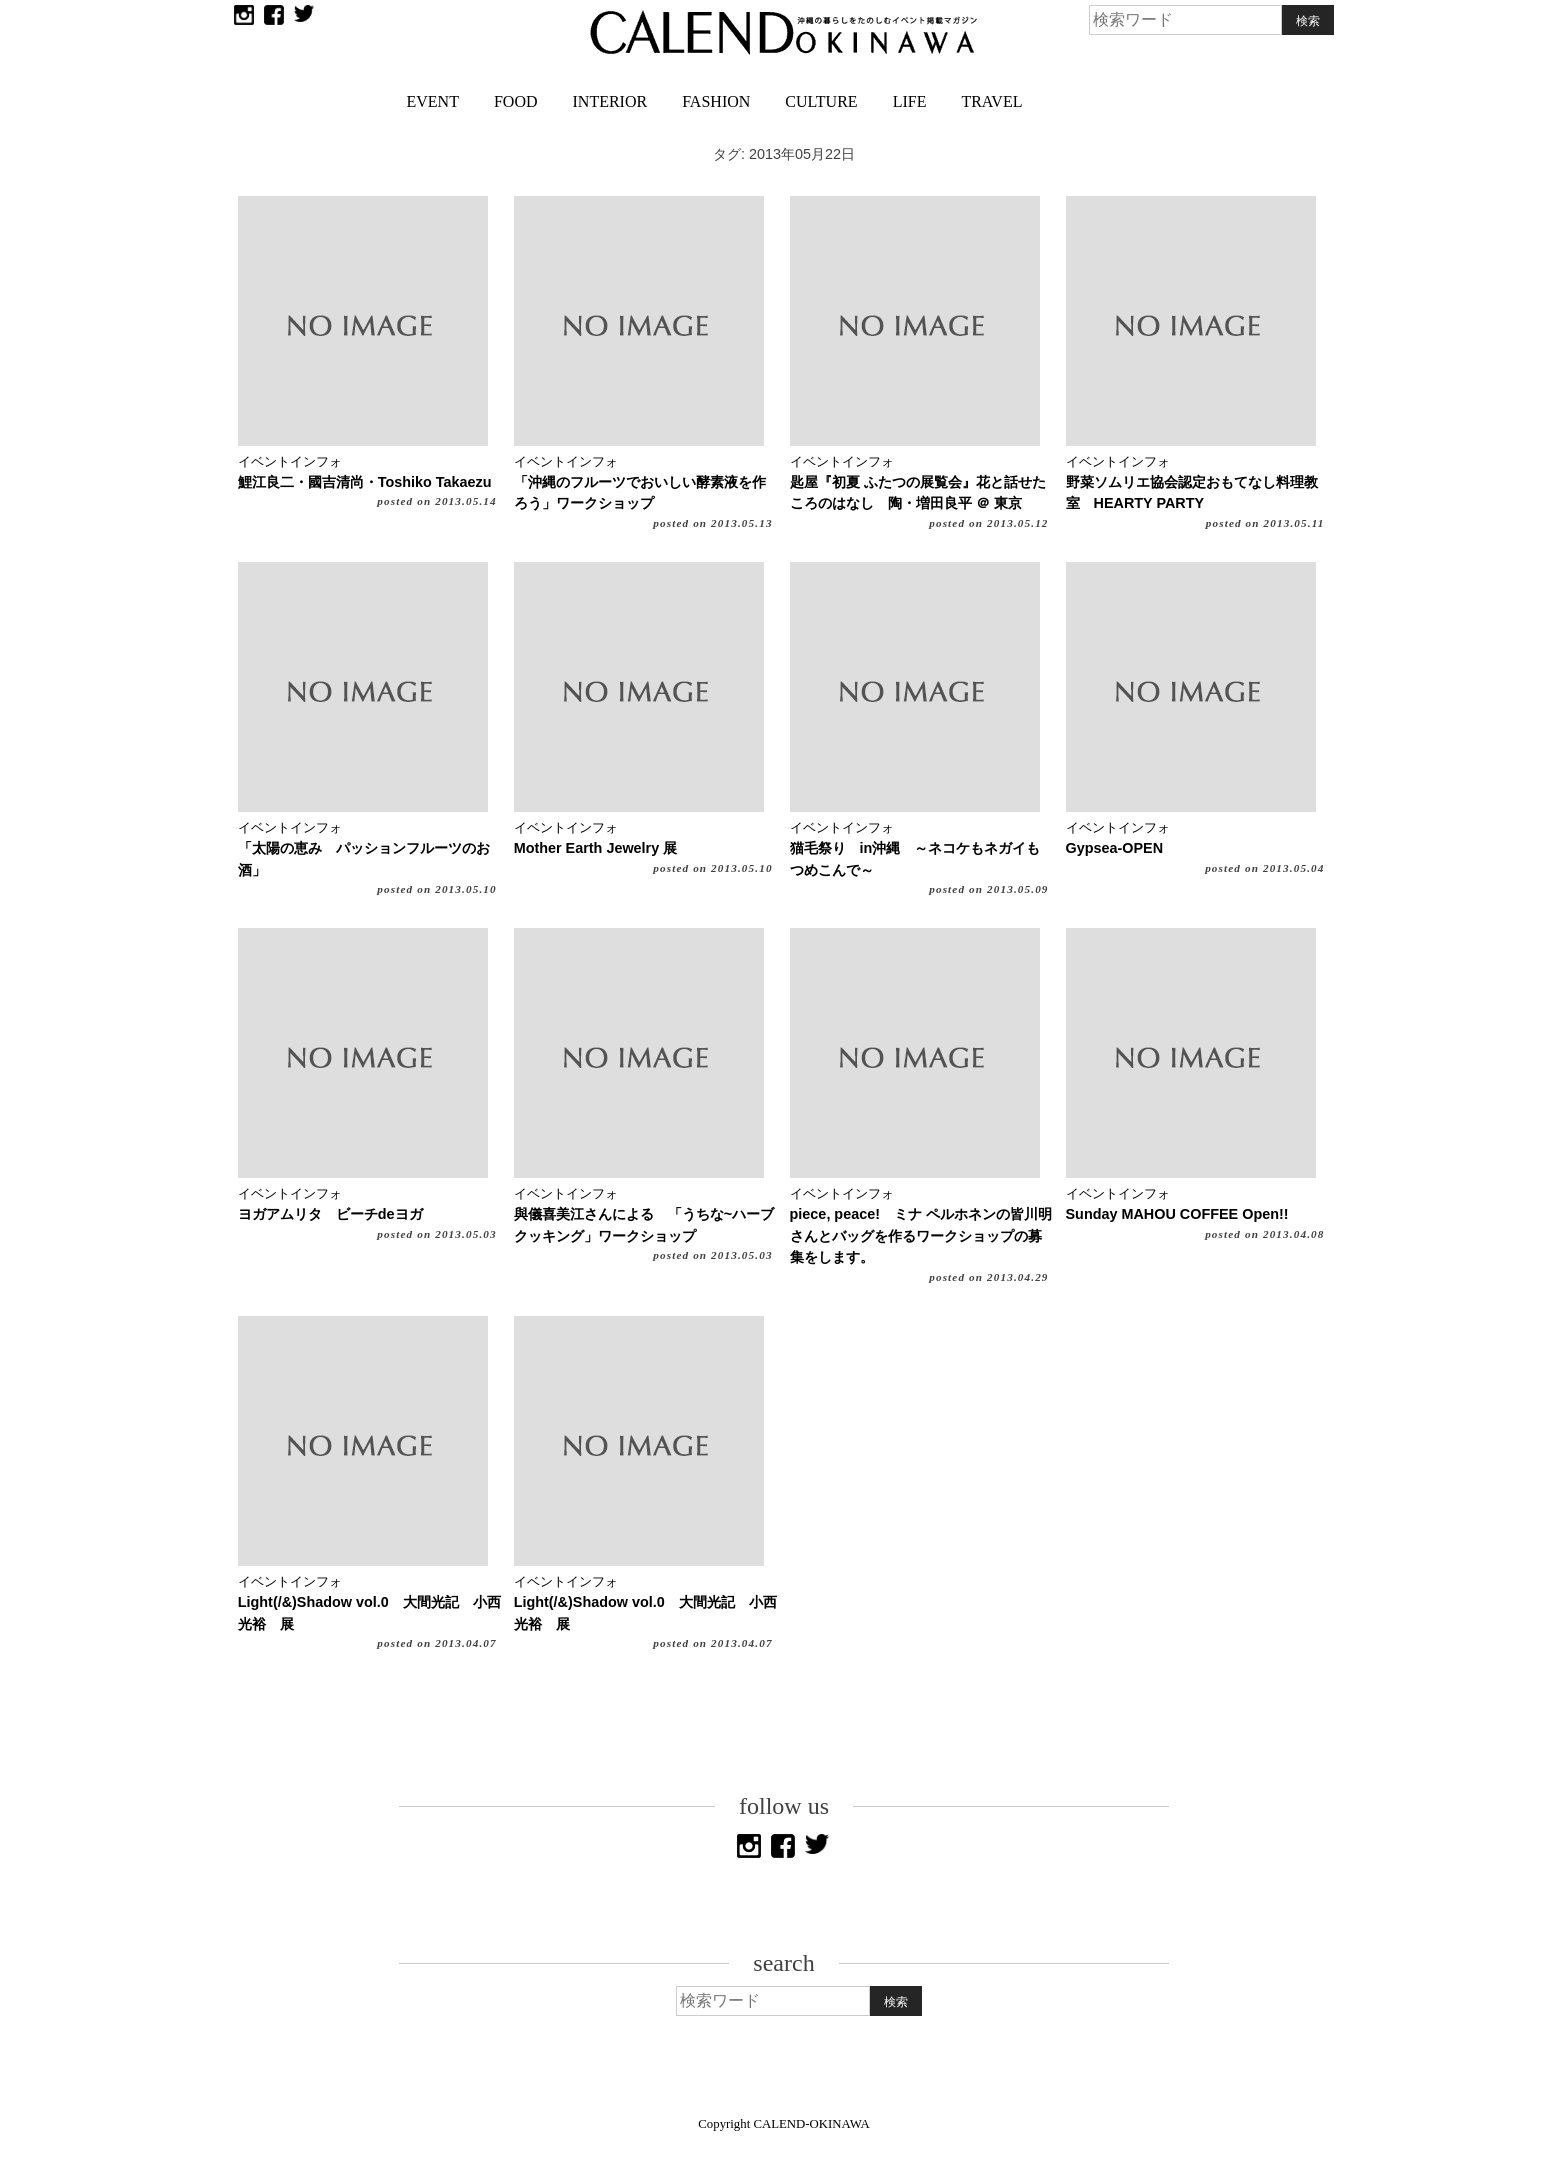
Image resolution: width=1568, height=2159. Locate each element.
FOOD (516, 101)
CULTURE (821, 101)
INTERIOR (610, 101)
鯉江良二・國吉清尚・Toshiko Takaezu (365, 482)
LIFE (910, 101)
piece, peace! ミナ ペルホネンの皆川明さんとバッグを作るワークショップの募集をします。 (921, 1235)
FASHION (716, 101)
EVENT (433, 101)
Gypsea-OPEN (1115, 848)
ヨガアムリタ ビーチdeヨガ (330, 1214)
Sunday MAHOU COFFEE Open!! (1177, 1214)
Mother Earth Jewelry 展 (596, 848)
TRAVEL (991, 101)
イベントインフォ (290, 462)
